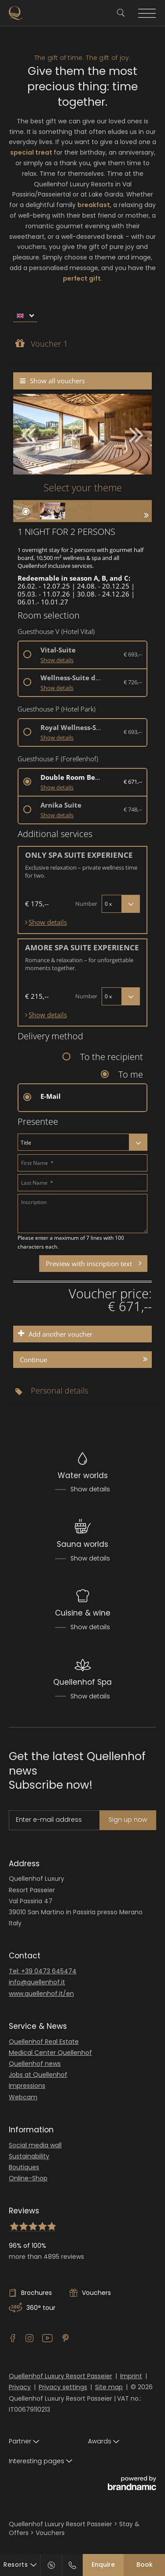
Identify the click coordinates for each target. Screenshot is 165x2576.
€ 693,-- (133, 654)
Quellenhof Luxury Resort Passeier (60, 2376)
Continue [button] (33, 1359)
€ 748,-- (133, 809)
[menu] (25, 316)
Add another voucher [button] (60, 1334)
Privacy (20, 2387)
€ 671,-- (133, 782)
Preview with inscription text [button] (89, 1263)
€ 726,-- (133, 682)
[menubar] (82, 314)
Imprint (131, 2376)
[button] (132, 434)
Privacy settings (63, 2387)
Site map (109, 2387)
